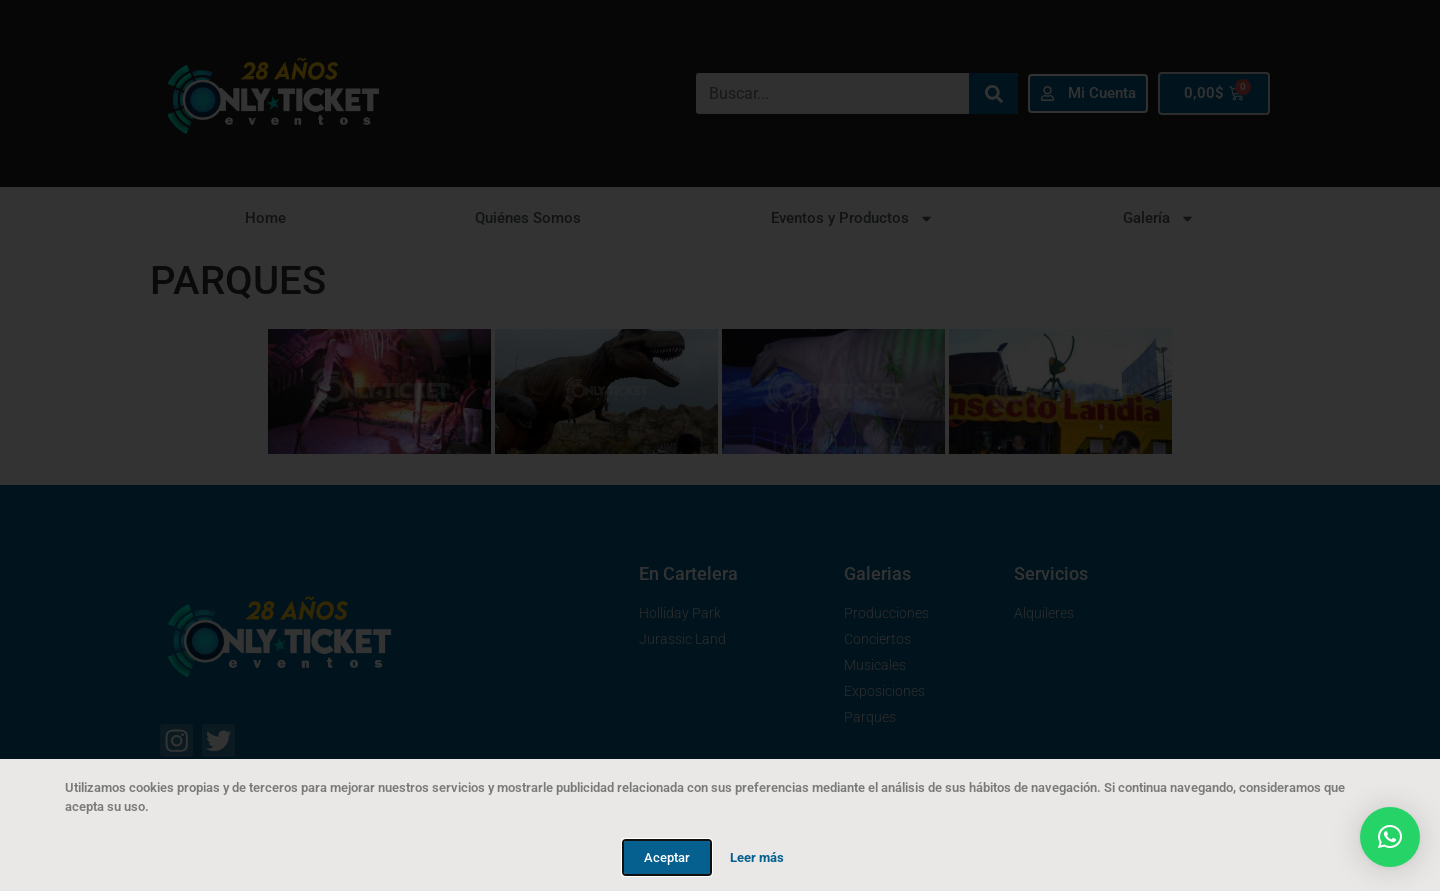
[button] (1390, 837)
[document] (720, 445)
